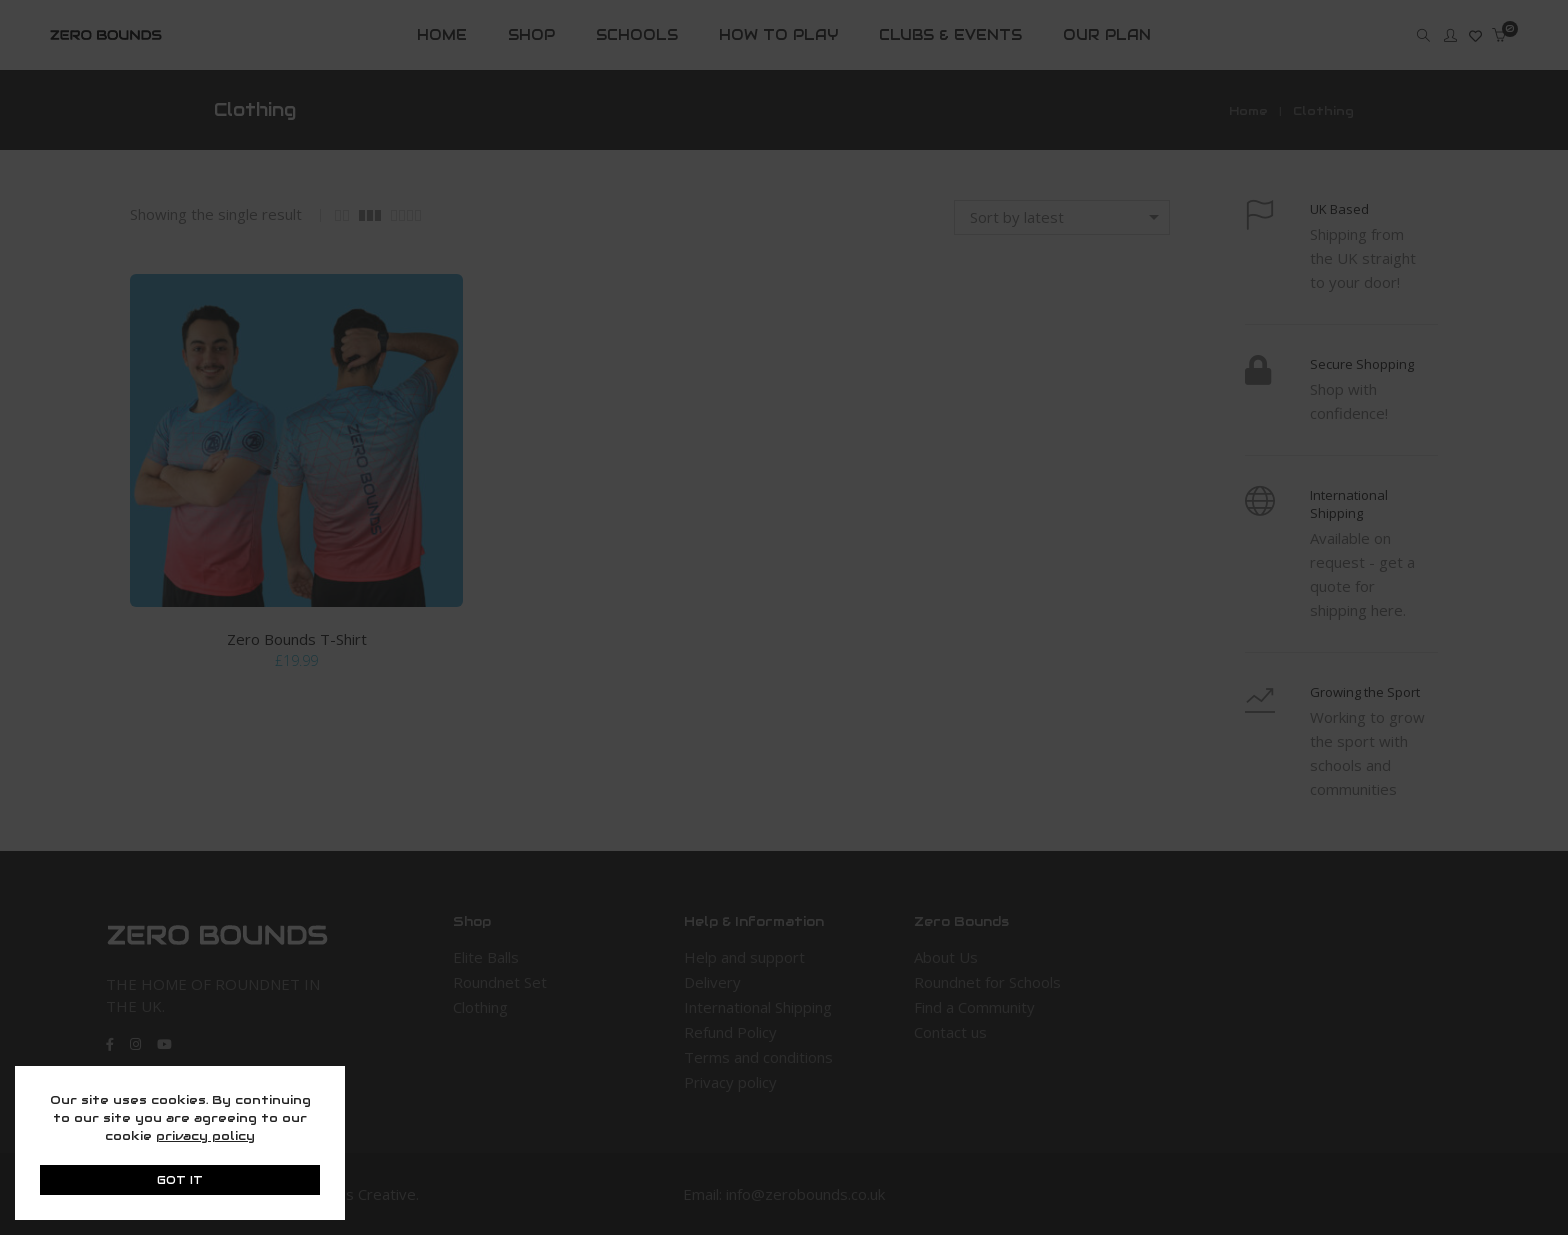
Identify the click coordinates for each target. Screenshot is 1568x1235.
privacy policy (205, 1135)
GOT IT (180, 1180)
